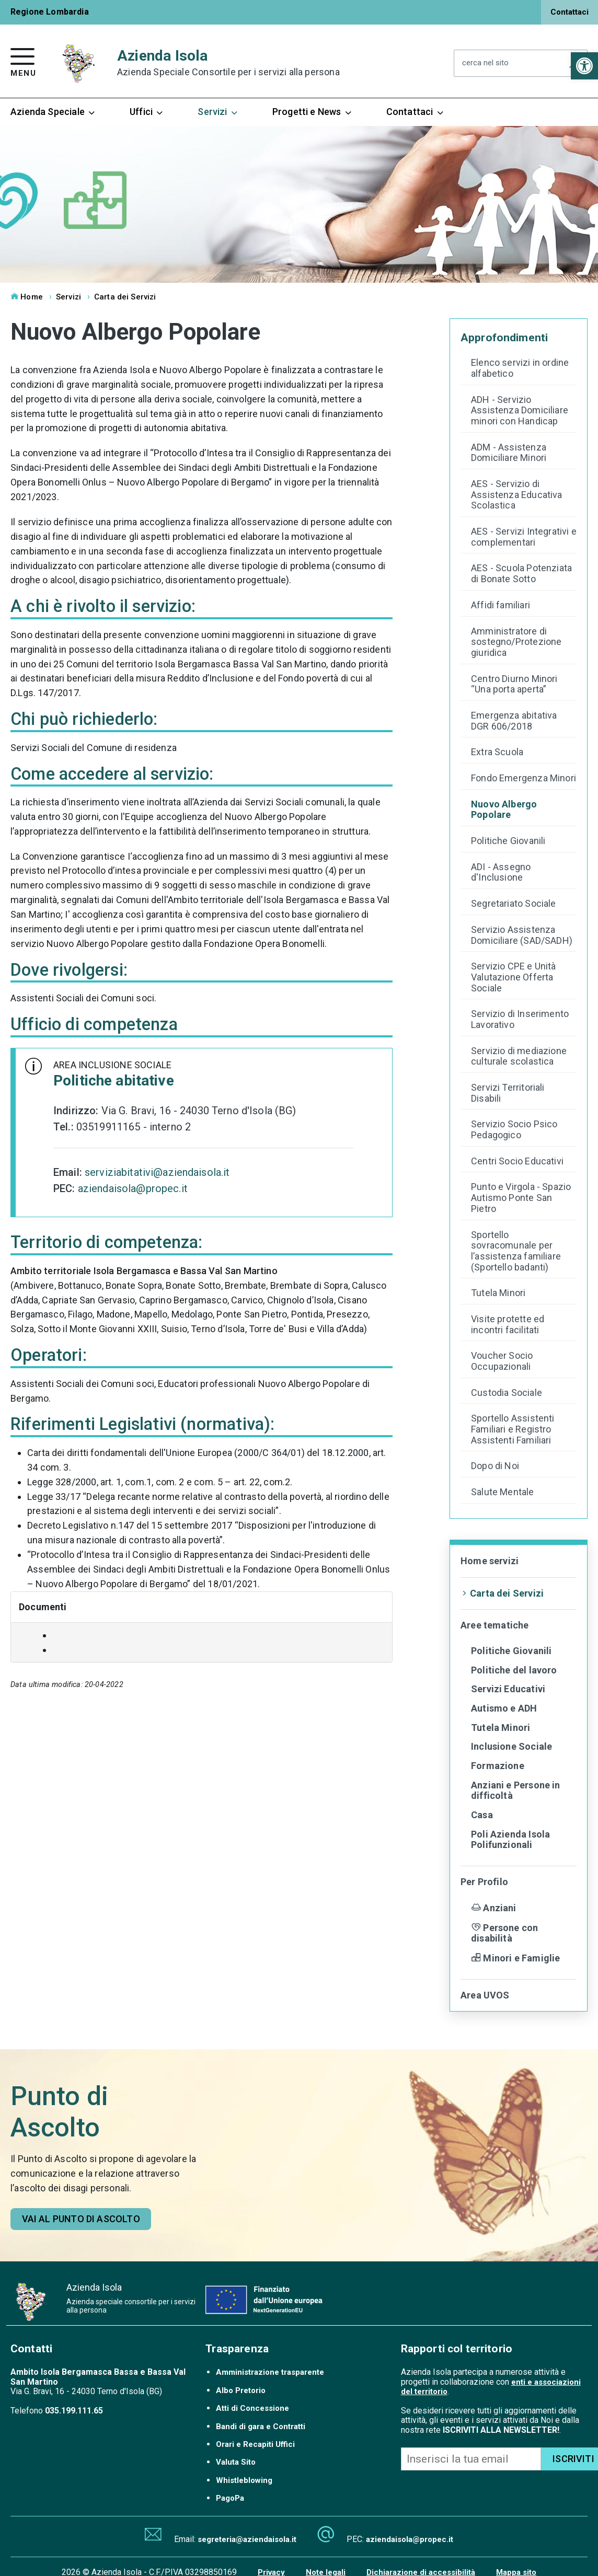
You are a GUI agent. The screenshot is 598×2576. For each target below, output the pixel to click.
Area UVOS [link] (485, 1995)
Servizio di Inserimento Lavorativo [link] (520, 1019)
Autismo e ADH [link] (504, 1708)
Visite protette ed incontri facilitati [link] (507, 1324)
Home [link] (26, 297)
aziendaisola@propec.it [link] (133, 1188)
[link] (584, 65)
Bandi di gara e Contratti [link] (260, 2426)
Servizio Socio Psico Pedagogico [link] (514, 1129)
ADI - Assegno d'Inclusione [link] (501, 872)
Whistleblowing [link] (244, 2480)
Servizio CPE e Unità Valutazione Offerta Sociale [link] (513, 977)
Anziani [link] (493, 1907)
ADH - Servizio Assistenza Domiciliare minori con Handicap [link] (519, 410)
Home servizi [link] (490, 1560)
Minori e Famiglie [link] (515, 1958)
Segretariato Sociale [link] (513, 903)
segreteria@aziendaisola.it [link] (247, 2539)
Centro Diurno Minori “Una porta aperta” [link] (514, 684)
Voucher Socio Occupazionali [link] (502, 1361)
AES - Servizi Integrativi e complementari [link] (524, 537)
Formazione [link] (497, 1765)
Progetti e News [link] (312, 112)
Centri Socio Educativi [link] (517, 1161)
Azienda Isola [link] (228, 63)
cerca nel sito (485, 63)
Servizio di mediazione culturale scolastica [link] (519, 1056)
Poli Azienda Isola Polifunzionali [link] (510, 1840)
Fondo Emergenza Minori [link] (523, 778)
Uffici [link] (147, 112)
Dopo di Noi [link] (495, 1466)
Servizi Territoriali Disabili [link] (508, 1093)
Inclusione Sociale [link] (511, 1746)
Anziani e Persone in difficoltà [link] (515, 1790)
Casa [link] (482, 1814)
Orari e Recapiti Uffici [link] (255, 2444)
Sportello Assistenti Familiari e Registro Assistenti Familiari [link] (513, 1429)
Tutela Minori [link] (498, 1293)
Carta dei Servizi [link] (125, 297)
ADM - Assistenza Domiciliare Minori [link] (508, 453)
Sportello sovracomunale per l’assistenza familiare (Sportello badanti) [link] (516, 1251)
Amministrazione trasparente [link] (270, 2372)
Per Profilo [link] (484, 1881)
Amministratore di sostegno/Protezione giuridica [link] (516, 642)
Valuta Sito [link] (236, 2462)
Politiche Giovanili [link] (508, 841)
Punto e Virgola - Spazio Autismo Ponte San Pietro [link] (521, 1198)
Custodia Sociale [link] (506, 1393)
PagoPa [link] (230, 2498)
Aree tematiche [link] (495, 1625)
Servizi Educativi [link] (508, 1688)
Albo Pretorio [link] (241, 2390)
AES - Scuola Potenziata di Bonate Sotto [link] (521, 573)
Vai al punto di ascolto (81, 2218)
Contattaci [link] (569, 12)
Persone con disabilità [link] (504, 1933)
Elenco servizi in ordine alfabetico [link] (520, 368)
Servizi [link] (218, 112)
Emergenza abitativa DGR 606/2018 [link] (514, 721)
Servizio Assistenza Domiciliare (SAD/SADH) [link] (521, 935)
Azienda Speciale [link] (53, 112)
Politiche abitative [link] (113, 1080)
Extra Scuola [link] (497, 752)
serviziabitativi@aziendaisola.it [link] (157, 1172)
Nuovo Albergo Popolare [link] (504, 810)
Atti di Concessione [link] (252, 2408)
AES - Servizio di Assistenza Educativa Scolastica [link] (516, 495)
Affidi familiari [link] (500, 605)
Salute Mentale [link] (502, 1492)
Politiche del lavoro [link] (514, 1670)
